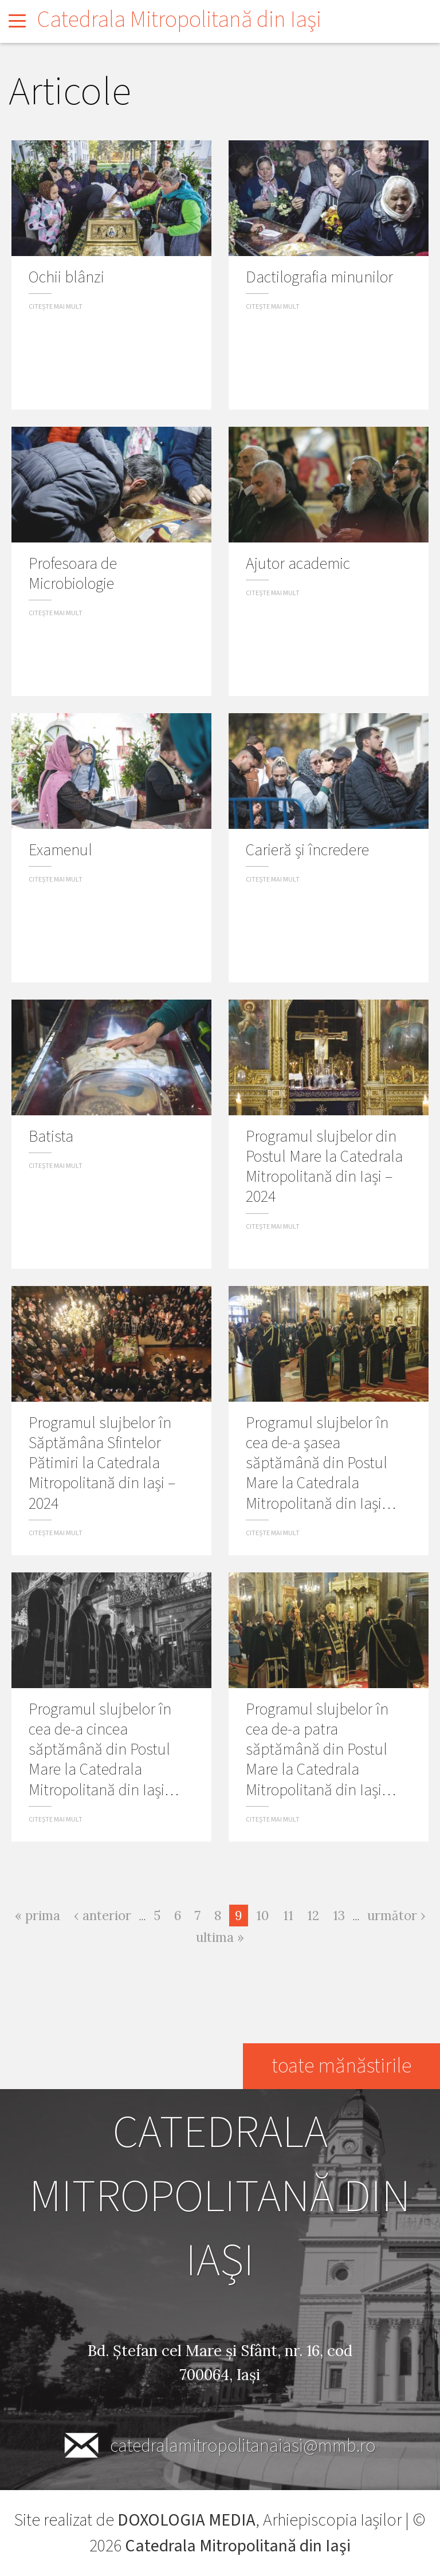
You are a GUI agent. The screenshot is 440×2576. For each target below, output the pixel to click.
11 (291, 1914)
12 (316, 1914)
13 (342, 1914)
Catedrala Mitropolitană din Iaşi (179, 19)
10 (265, 1914)
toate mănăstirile (341, 2066)
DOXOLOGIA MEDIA (186, 2520)
